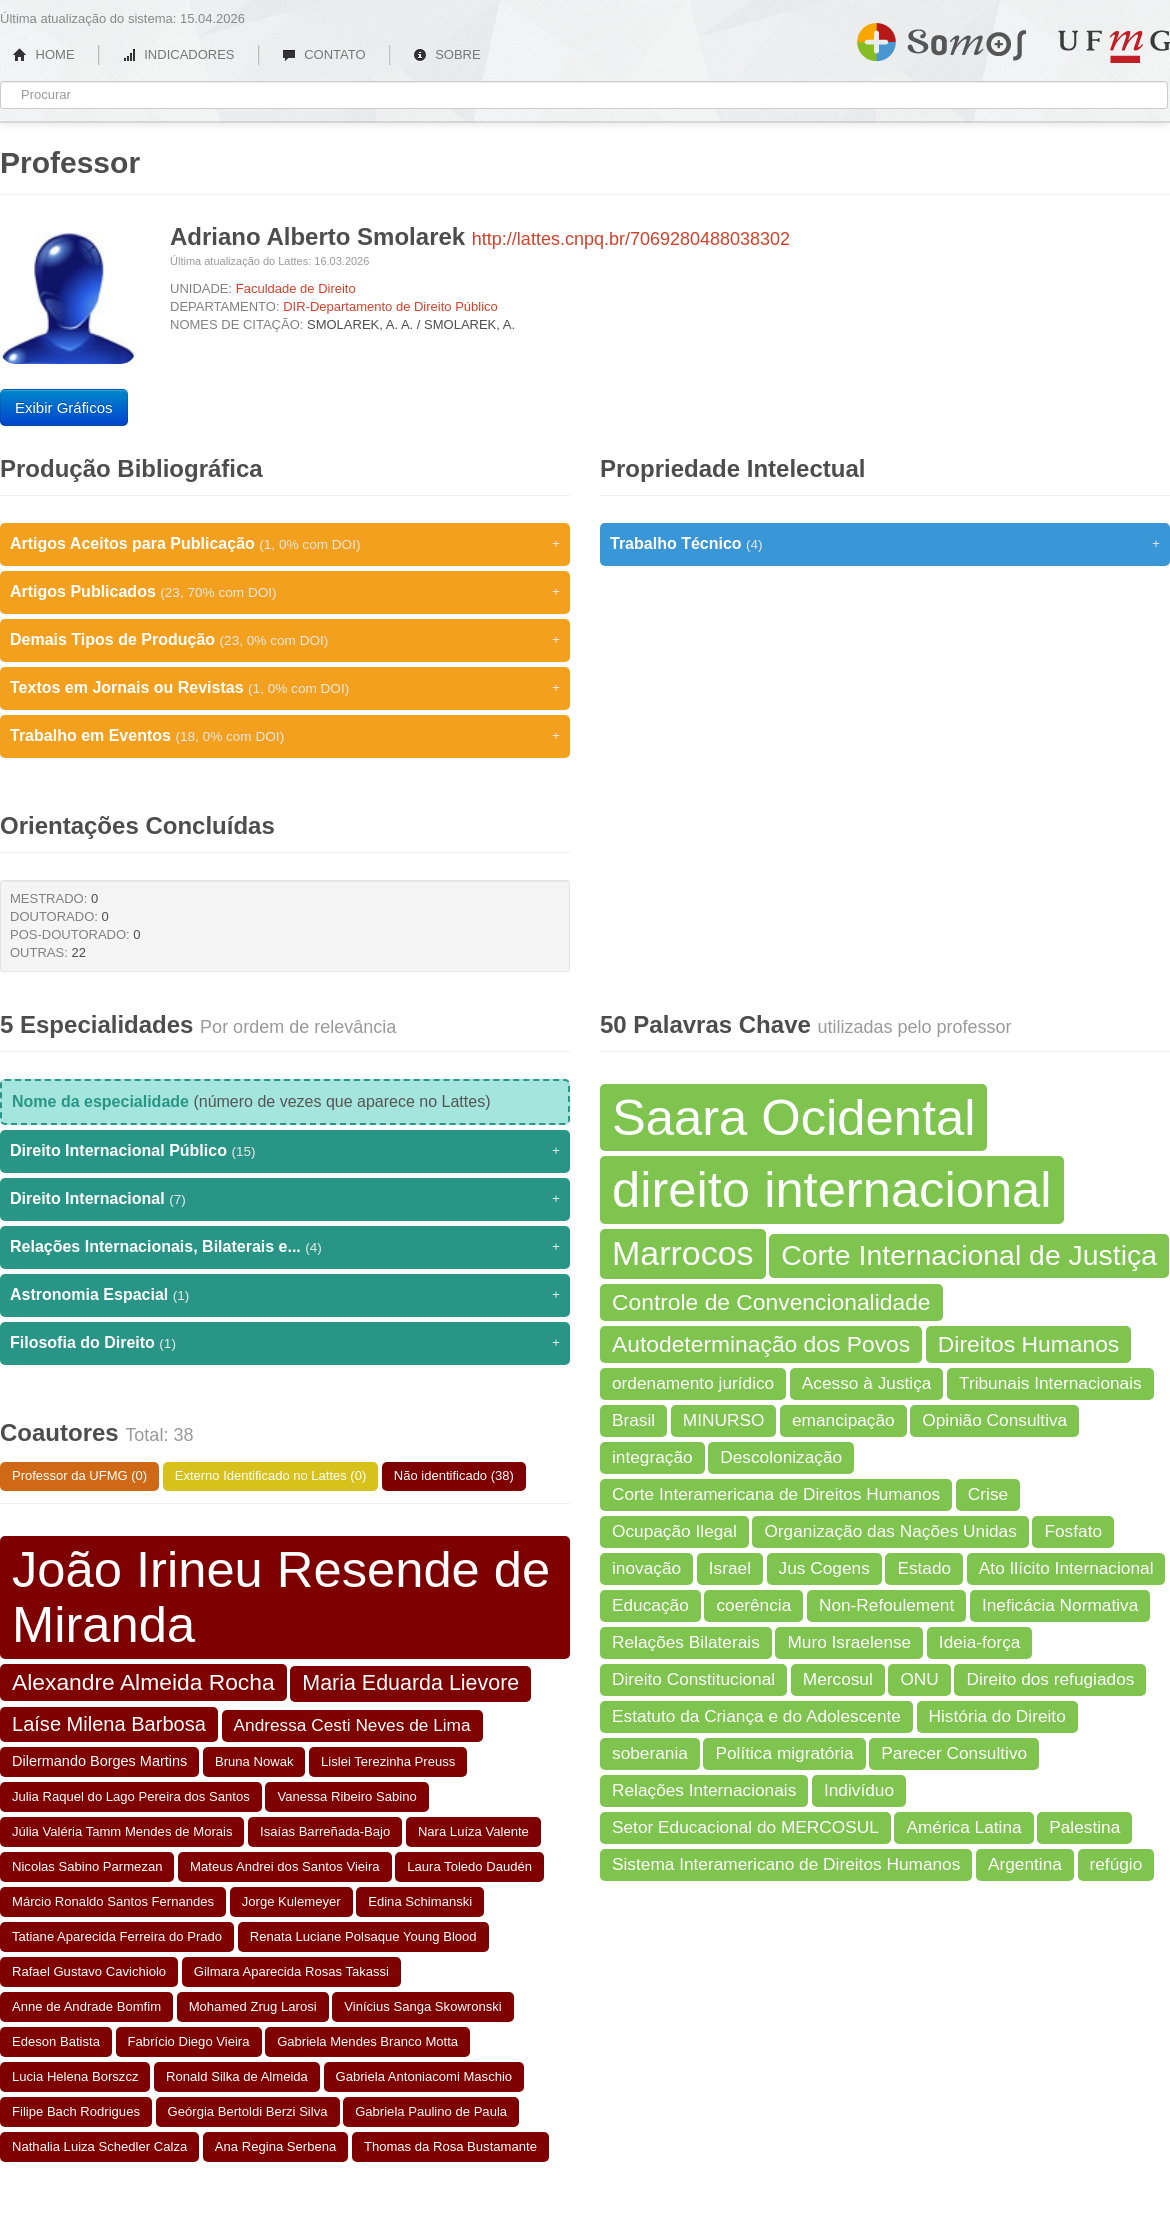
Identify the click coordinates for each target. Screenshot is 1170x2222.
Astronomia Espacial (285, 1295)
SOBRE (447, 54)
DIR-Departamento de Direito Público (390, 306)
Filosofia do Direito (285, 1343)
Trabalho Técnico (885, 544)
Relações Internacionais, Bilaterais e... (285, 1247)
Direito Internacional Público (285, 1151)
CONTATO (324, 54)
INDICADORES (178, 54)
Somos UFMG (941, 38)
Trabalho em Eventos (285, 736)
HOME (44, 54)
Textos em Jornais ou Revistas (285, 688)
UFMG (1114, 46)
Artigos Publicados (285, 592)
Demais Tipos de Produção (285, 640)
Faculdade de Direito (296, 288)
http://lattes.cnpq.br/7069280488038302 (631, 239)
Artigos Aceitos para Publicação (285, 544)
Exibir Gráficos (64, 407)
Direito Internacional (285, 1199)
